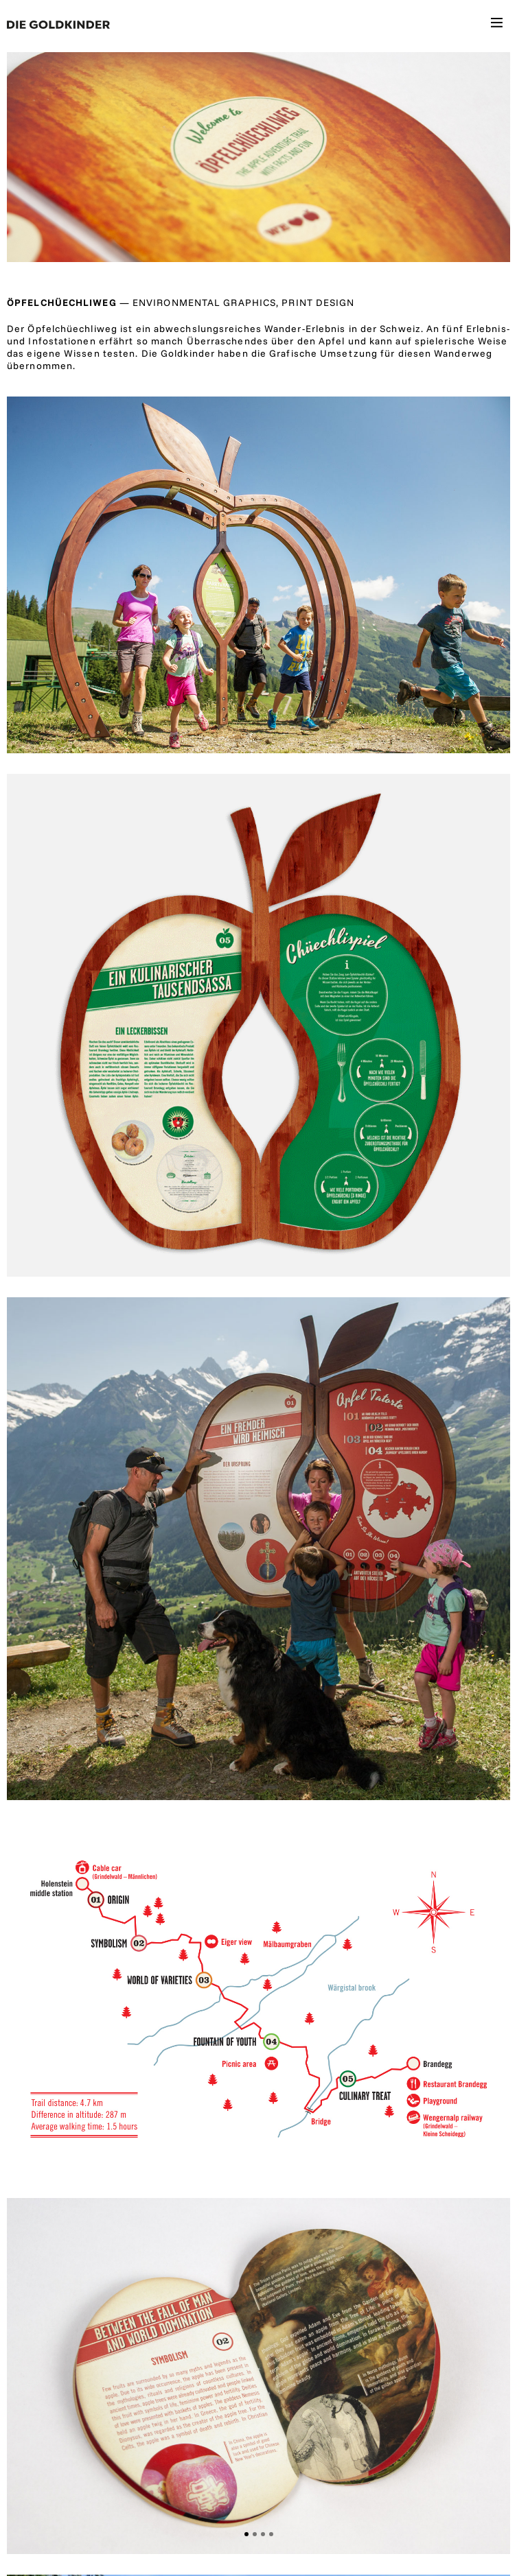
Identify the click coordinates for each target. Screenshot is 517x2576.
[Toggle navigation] (497, 25)
